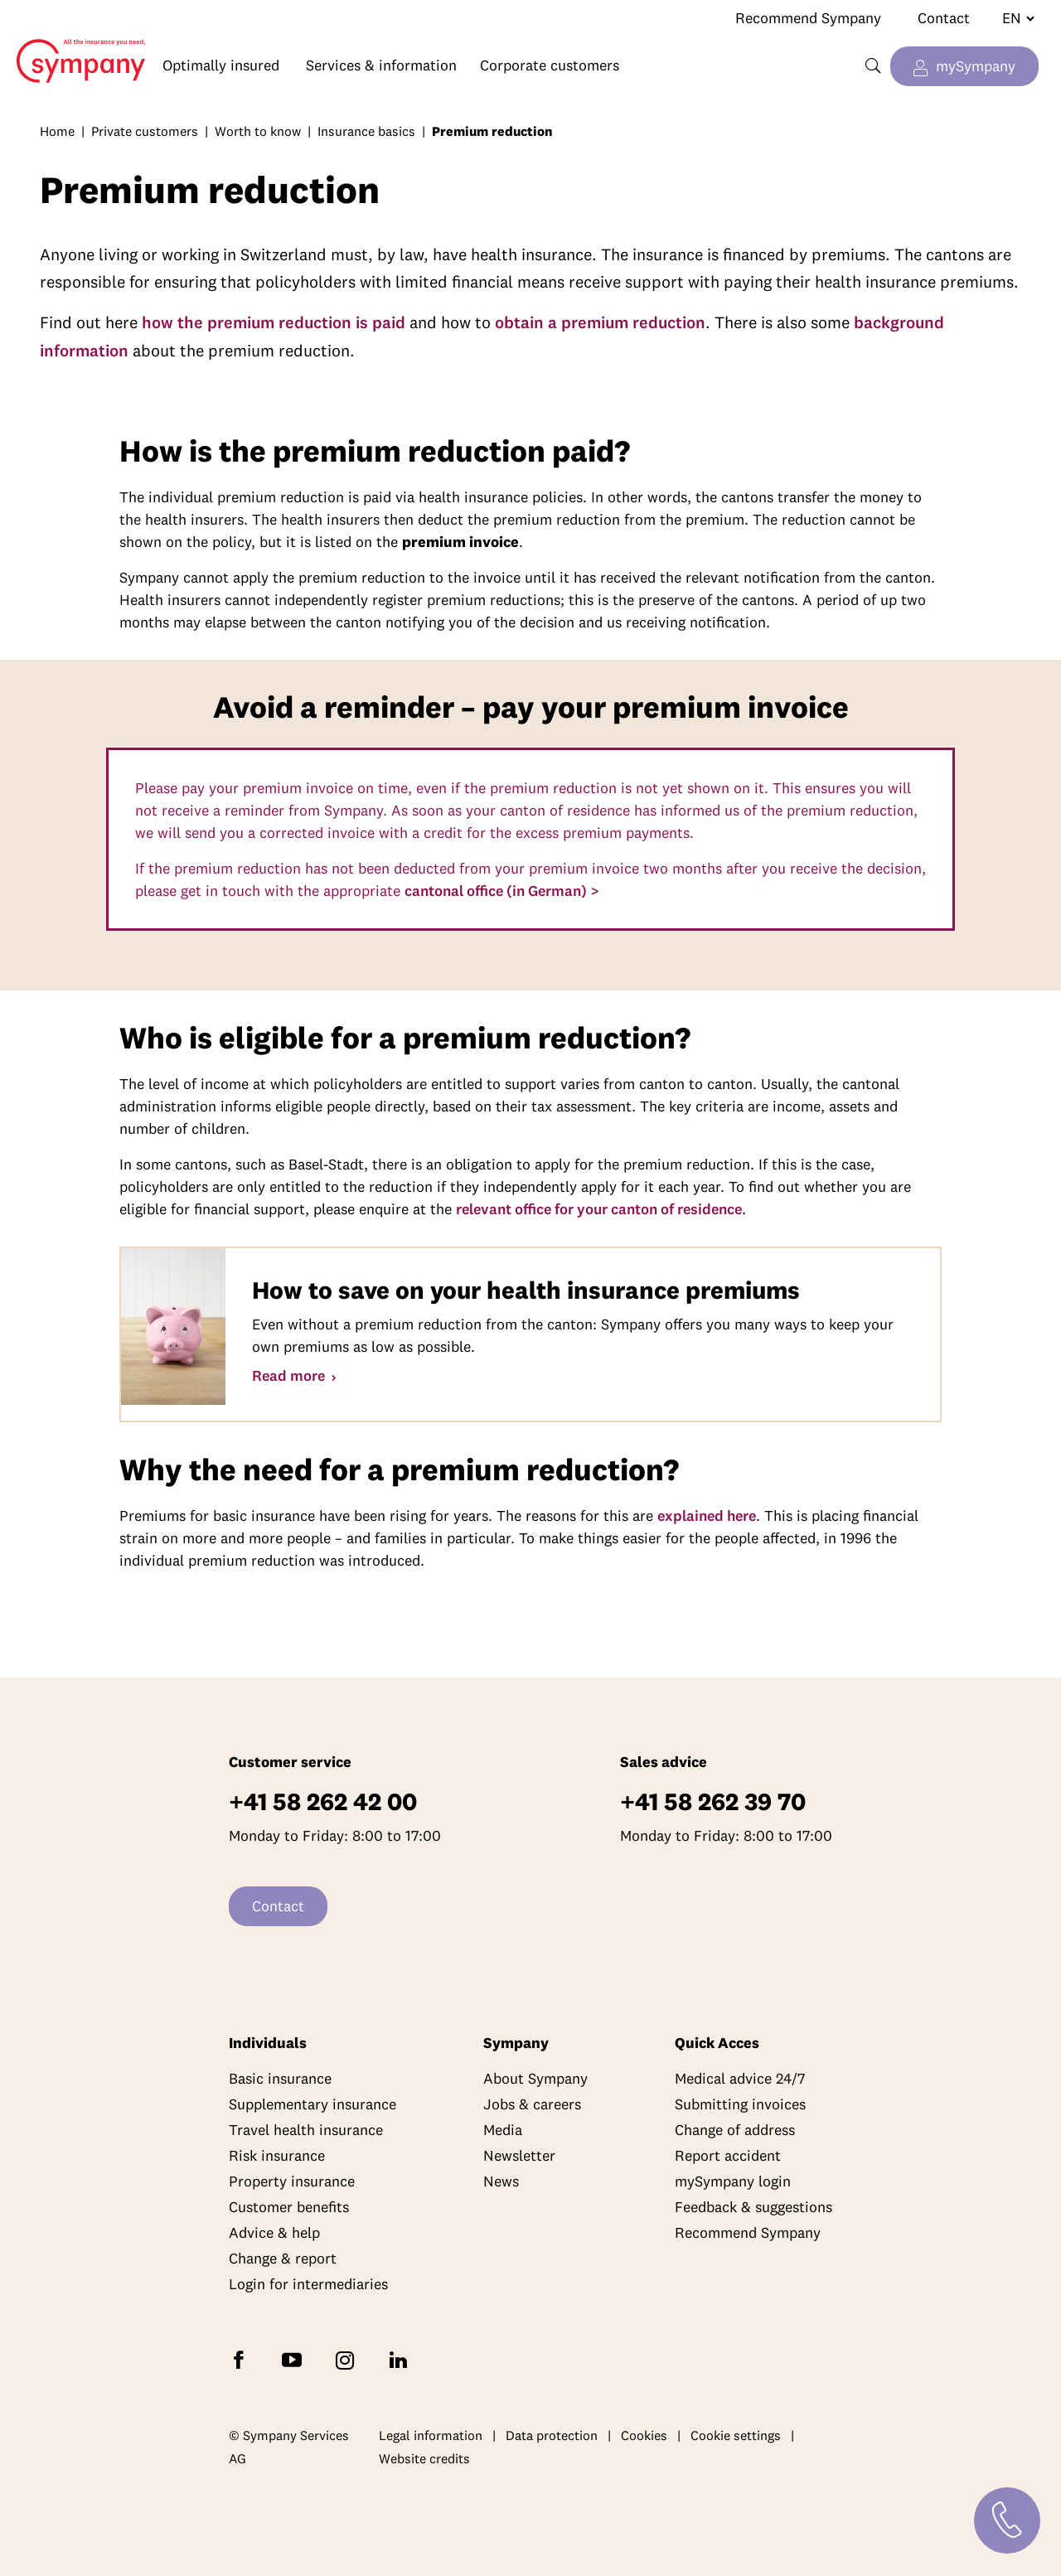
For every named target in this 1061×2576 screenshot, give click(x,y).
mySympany (975, 65)
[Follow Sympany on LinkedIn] (401, 2359)
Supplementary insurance (312, 2104)
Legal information (430, 2435)
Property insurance (292, 2181)
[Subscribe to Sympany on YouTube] (295, 2359)
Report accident (728, 2155)
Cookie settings (735, 2435)
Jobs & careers (532, 2104)
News (501, 2181)
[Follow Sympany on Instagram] (348, 2359)
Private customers (144, 131)
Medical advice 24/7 (740, 2078)
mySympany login (733, 2181)
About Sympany (535, 2078)
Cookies (644, 2435)
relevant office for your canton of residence (599, 1208)
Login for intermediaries (308, 2283)
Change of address (735, 2129)
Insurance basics (366, 131)
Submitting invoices (740, 2104)
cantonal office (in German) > (502, 890)
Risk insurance (277, 2155)
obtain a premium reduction (600, 322)
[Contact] (1007, 2520)
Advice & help (274, 2232)
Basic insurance (280, 2078)
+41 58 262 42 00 (323, 1801)
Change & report (283, 2258)
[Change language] (1011, 18)
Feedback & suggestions (753, 2206)
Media (502, 2129)
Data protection (552, 2435)
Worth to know (258, 131)
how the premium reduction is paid (273, 322)
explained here (706, 1515)
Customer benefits (289, 2206)
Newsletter (519, 2155)
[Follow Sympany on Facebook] (242, 2359)
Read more (290, 1375)
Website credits (424, 2458)
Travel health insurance (306, 2129)
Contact (944, 17)
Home (73, 48)
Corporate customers (549, 65)
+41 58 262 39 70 (713, 1801)
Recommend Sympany (808, 17)
